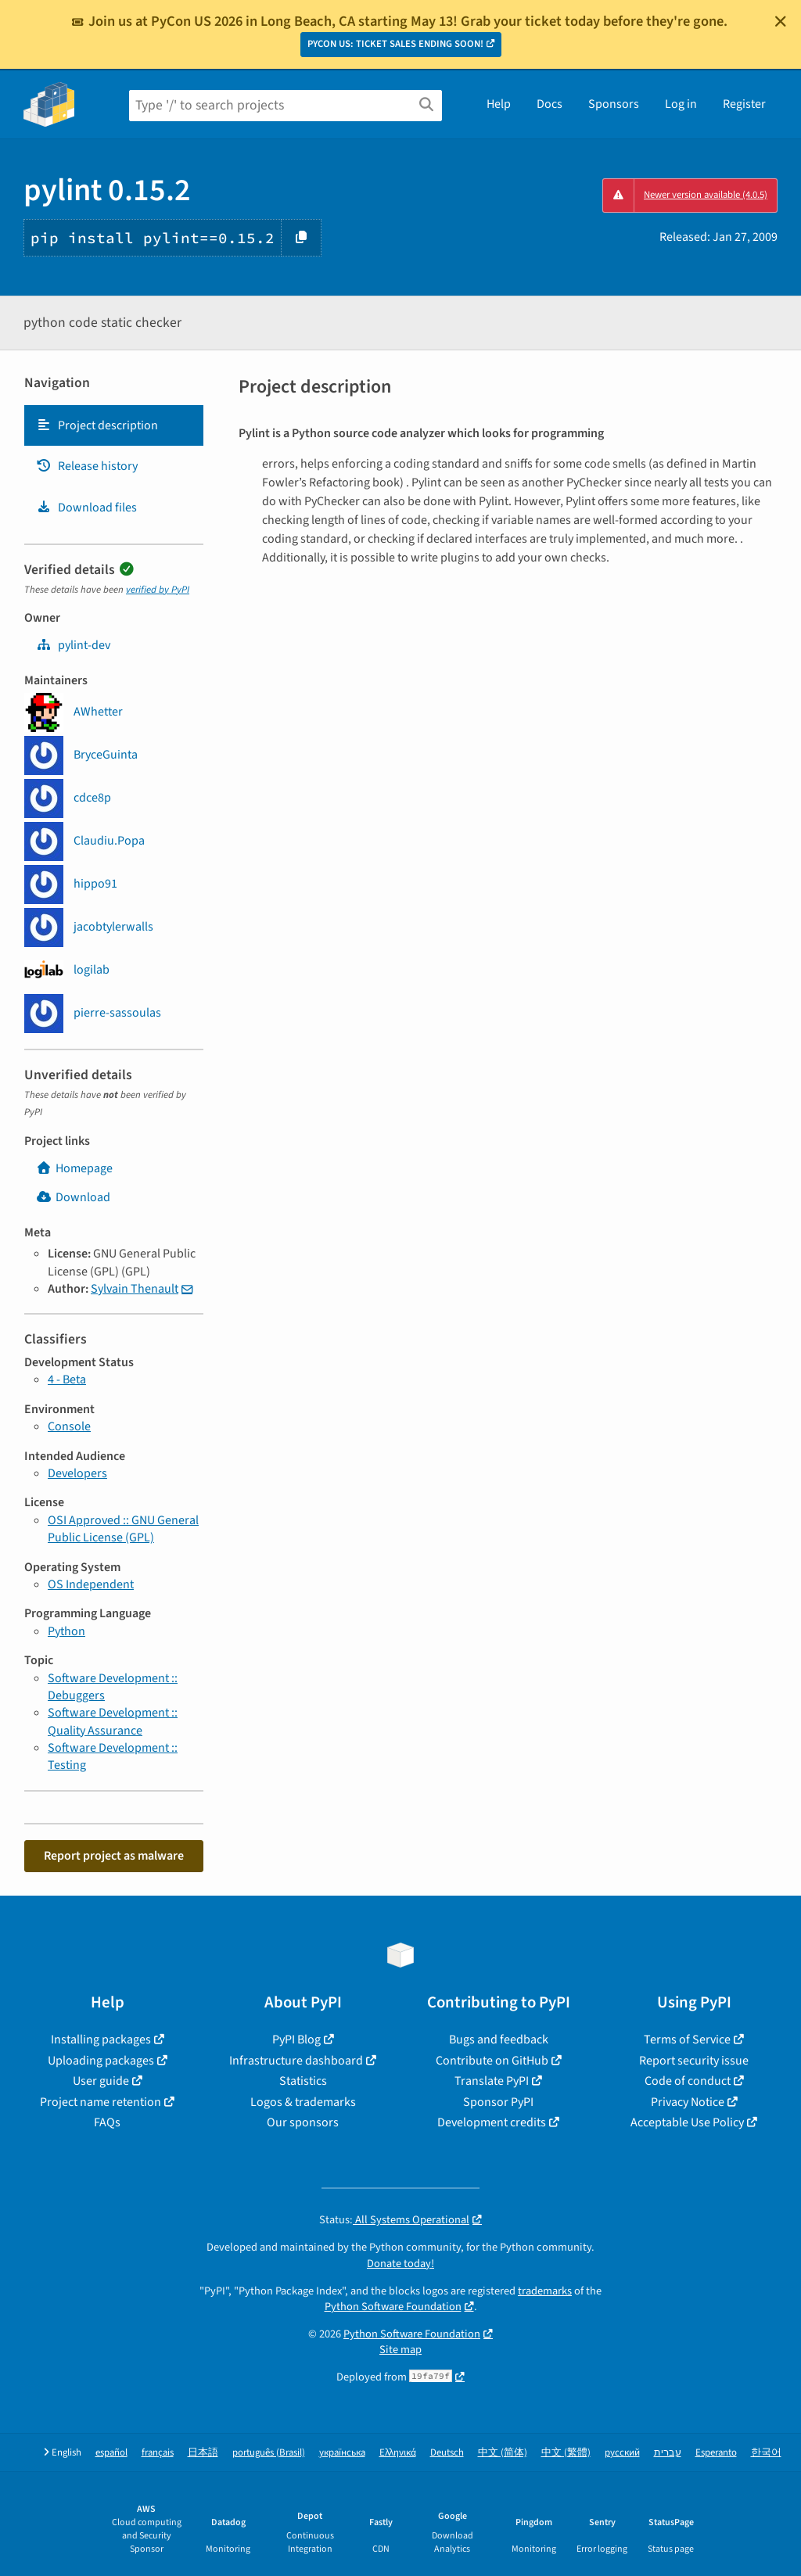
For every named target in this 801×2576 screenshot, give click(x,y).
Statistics (303, 2081)
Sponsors (613, 104)
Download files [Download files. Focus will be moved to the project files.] (86, 507)
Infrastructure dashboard (296, 2060)
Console (69, 1426)
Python (66, 1631)
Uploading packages (101, 2060)
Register (744, 104)
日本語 (203, 2452)
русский (622, 2452)
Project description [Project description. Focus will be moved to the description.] (97, 425)
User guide (101, 2081)
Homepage (74, 1168)
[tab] (113, 425)
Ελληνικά (397, 2452)
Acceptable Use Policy (687, 2122)
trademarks (545, 2291)
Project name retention (100, 2102)
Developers (77, 1473)
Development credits (491, 2122)
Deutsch (447, 2452)
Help (499, 104)
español (111, 2452)
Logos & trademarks (303, 2102)
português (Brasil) (268, 2452)
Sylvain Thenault (134, 1288)
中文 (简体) (502, 2452)
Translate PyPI (491, 2081)
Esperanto (716, 2452)
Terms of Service (687, 2039)
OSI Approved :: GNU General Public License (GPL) (123, 1529)
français (158, 2452)
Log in (681, 104)
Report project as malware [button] (114, 1855)
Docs (549, 104)
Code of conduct (688, 2081)
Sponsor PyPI (498, 2102)
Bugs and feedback (498, 2039)
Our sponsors (303, 2122)
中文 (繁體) (566, 2452)
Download (73, 1197)
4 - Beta (67, 1379)
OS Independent (91, 1584)
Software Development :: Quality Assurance (113, 1721)
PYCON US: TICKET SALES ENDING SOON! (395, 44)
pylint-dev (73, 645)
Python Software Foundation (393, 2306)
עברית (667, 2452)
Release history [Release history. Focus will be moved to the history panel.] (87, 466)
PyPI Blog (296, 2039)
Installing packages (101, 2039)
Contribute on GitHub (492, 2060)
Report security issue (694, 2060)
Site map (400, 2349)
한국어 (766, 2452)
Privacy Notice (687, 2102)
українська (342, 2452)
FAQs (107, 2122)
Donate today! (400, 2263)
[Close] (780, 21)
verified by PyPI (157, 590)
